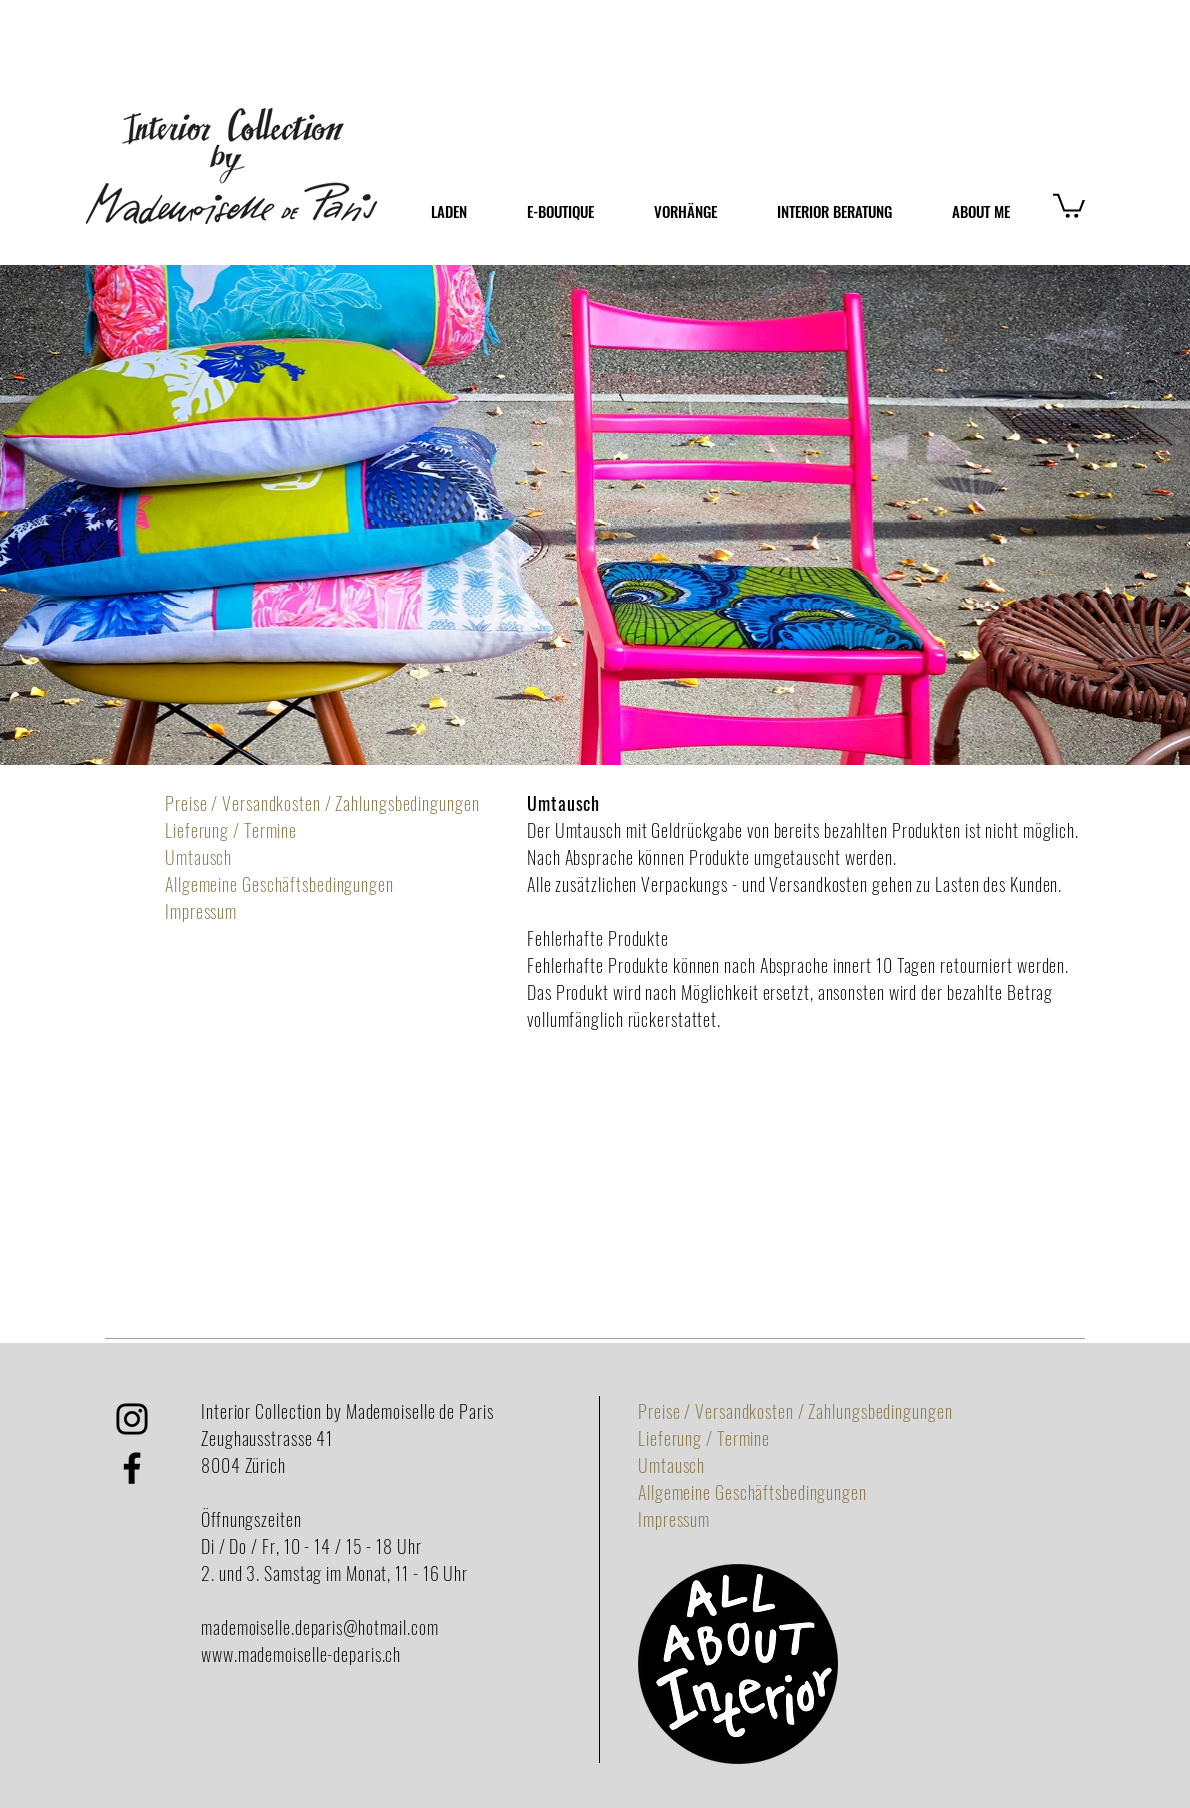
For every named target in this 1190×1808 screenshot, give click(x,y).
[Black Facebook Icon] (132, 1468)
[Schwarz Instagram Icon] (132, 1419)
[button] (1069, 204)
